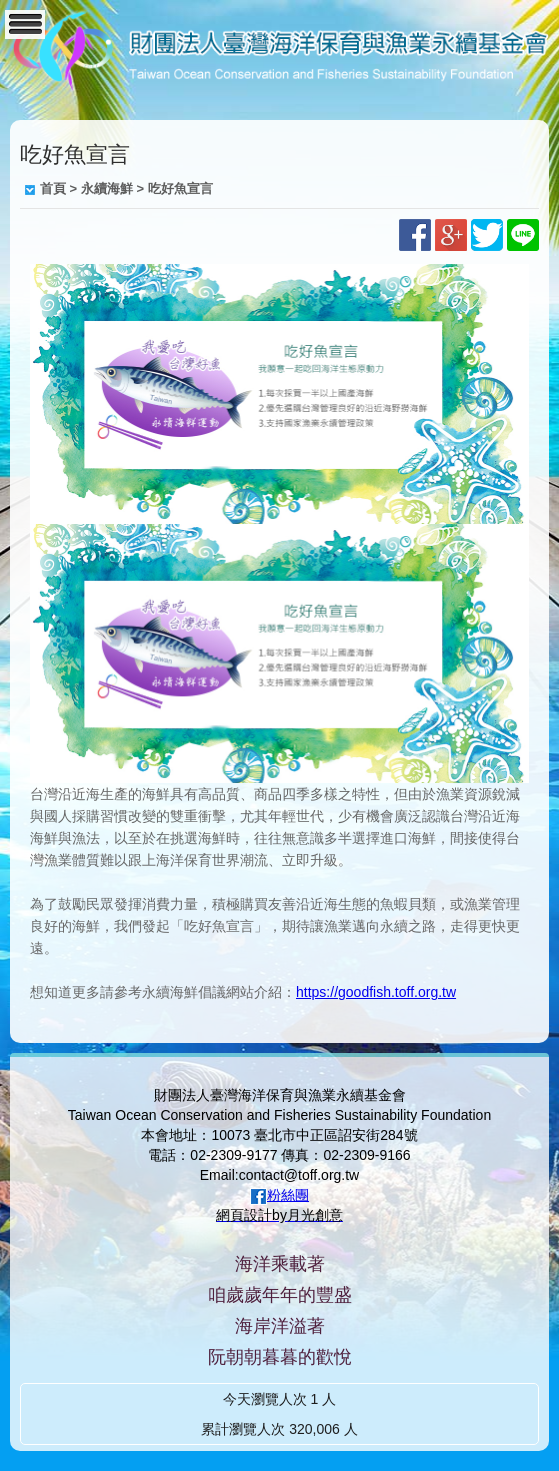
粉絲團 (288, 1195)
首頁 (53, 188)
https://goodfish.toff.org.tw (376, 992)
